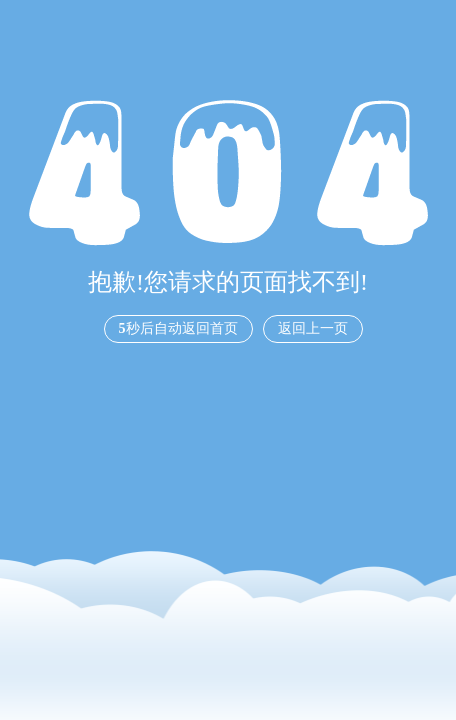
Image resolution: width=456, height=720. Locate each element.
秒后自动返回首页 (178, 328)
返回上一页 (313, 328)
